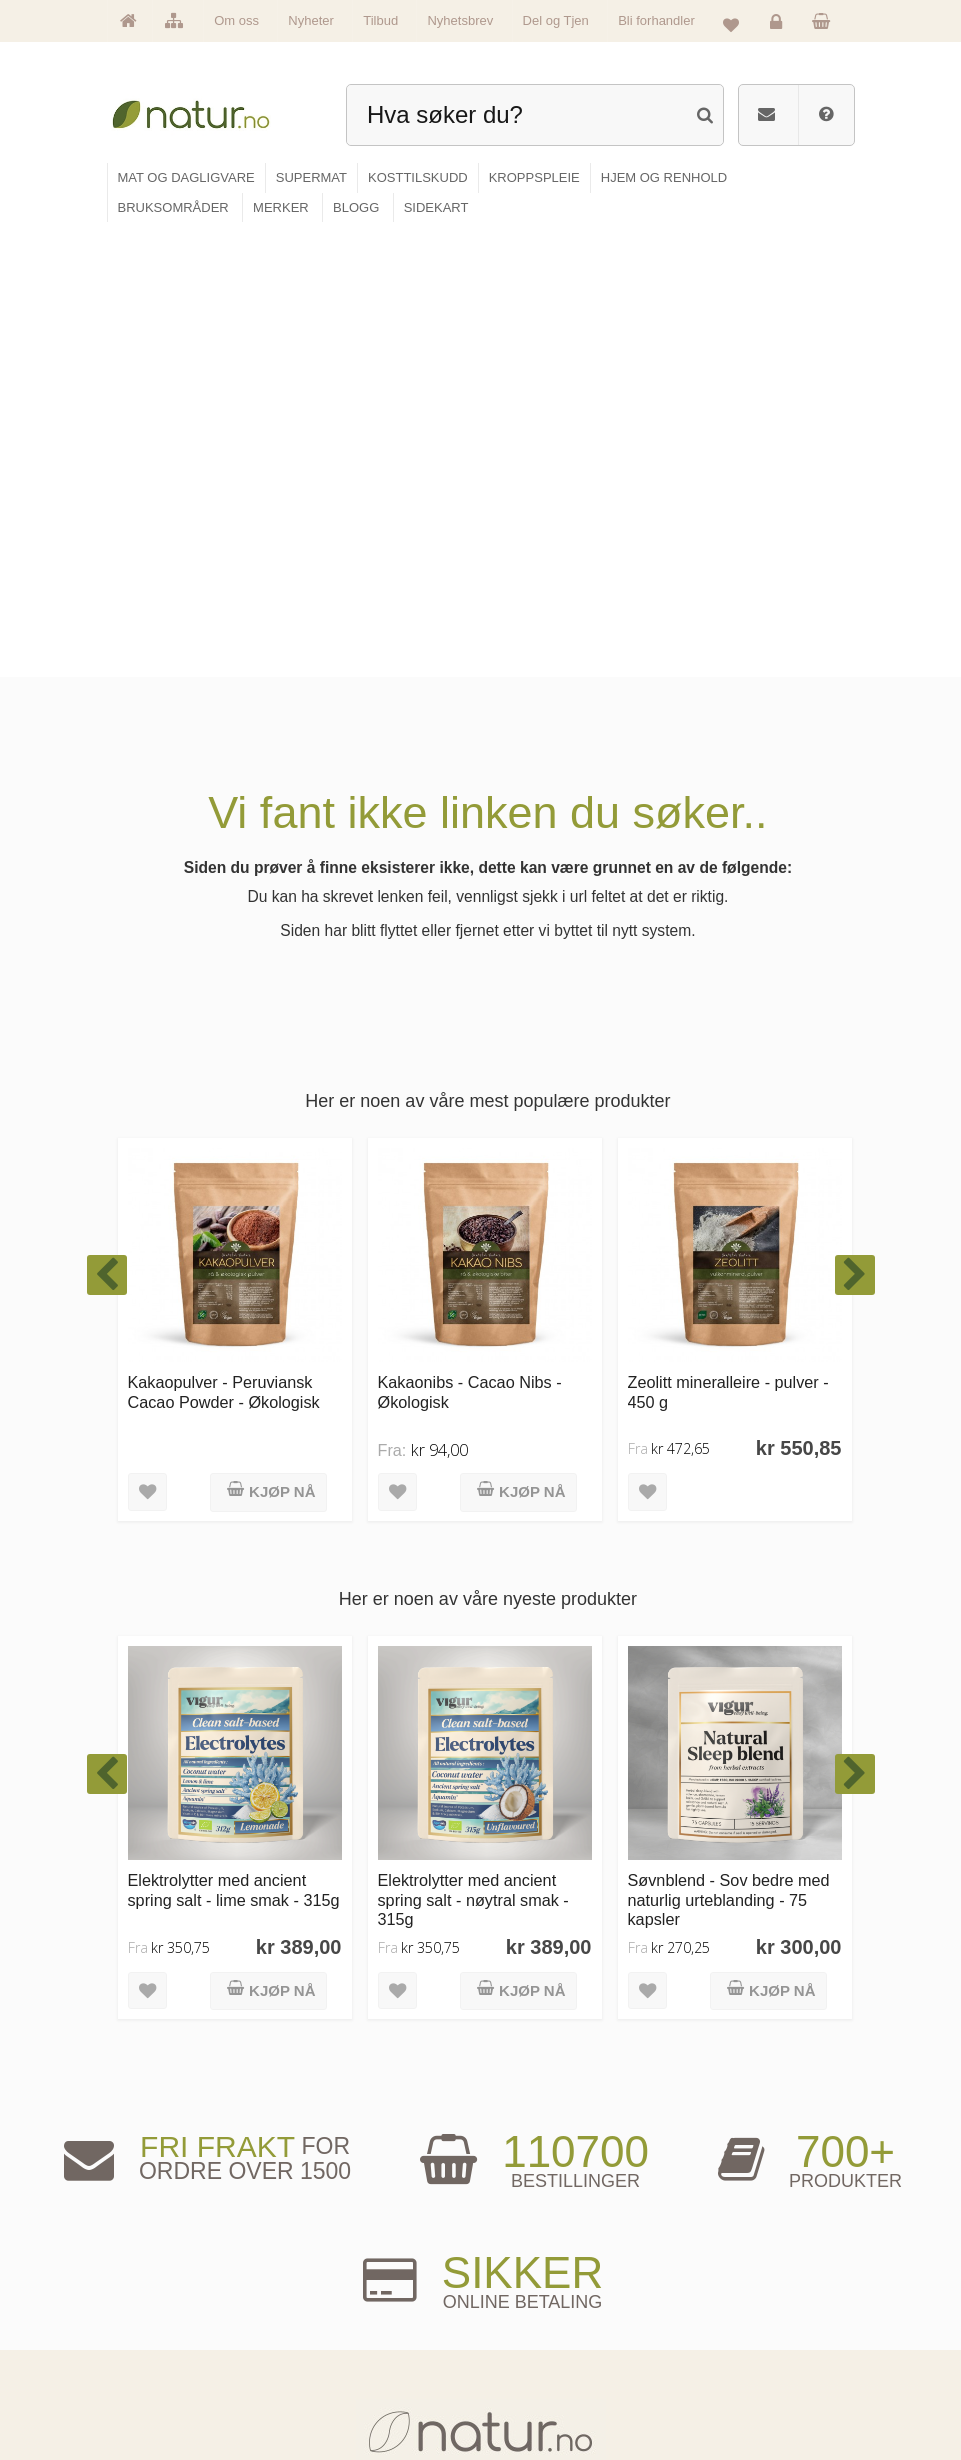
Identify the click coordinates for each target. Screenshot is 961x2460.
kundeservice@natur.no (481, 2149)
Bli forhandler (656, 20)
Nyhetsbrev (460, 20)
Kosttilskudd (348, 2335)
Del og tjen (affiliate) (550, 2366)
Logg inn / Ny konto (723, 2273)
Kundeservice (710, 2335)
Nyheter (311, 20)
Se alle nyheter (170, 2366)
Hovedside (160, 2273)
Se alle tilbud (165, 2396)
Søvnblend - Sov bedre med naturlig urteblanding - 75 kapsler (729, 1454)
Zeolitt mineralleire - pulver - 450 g (728, 946)
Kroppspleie (347, 2366)
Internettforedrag (542, 2335)
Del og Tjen (556, 20)
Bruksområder (537, 2304)
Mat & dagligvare (358, 2273)
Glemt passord (712, 2304)
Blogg (518, 2273)
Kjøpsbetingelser (717, 2366)
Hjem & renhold (355, 2396)
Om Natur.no (165, 2304)
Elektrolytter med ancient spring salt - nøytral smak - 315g (473, 1454)
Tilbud (380, 20)
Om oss (236, 20)
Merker (152, 2335)
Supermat (342, 2304)
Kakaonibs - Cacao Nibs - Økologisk (470, 946)
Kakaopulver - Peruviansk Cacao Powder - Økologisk (224, 946)
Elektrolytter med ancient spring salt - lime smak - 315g (234, 1444)
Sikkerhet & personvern (731, 2396)
